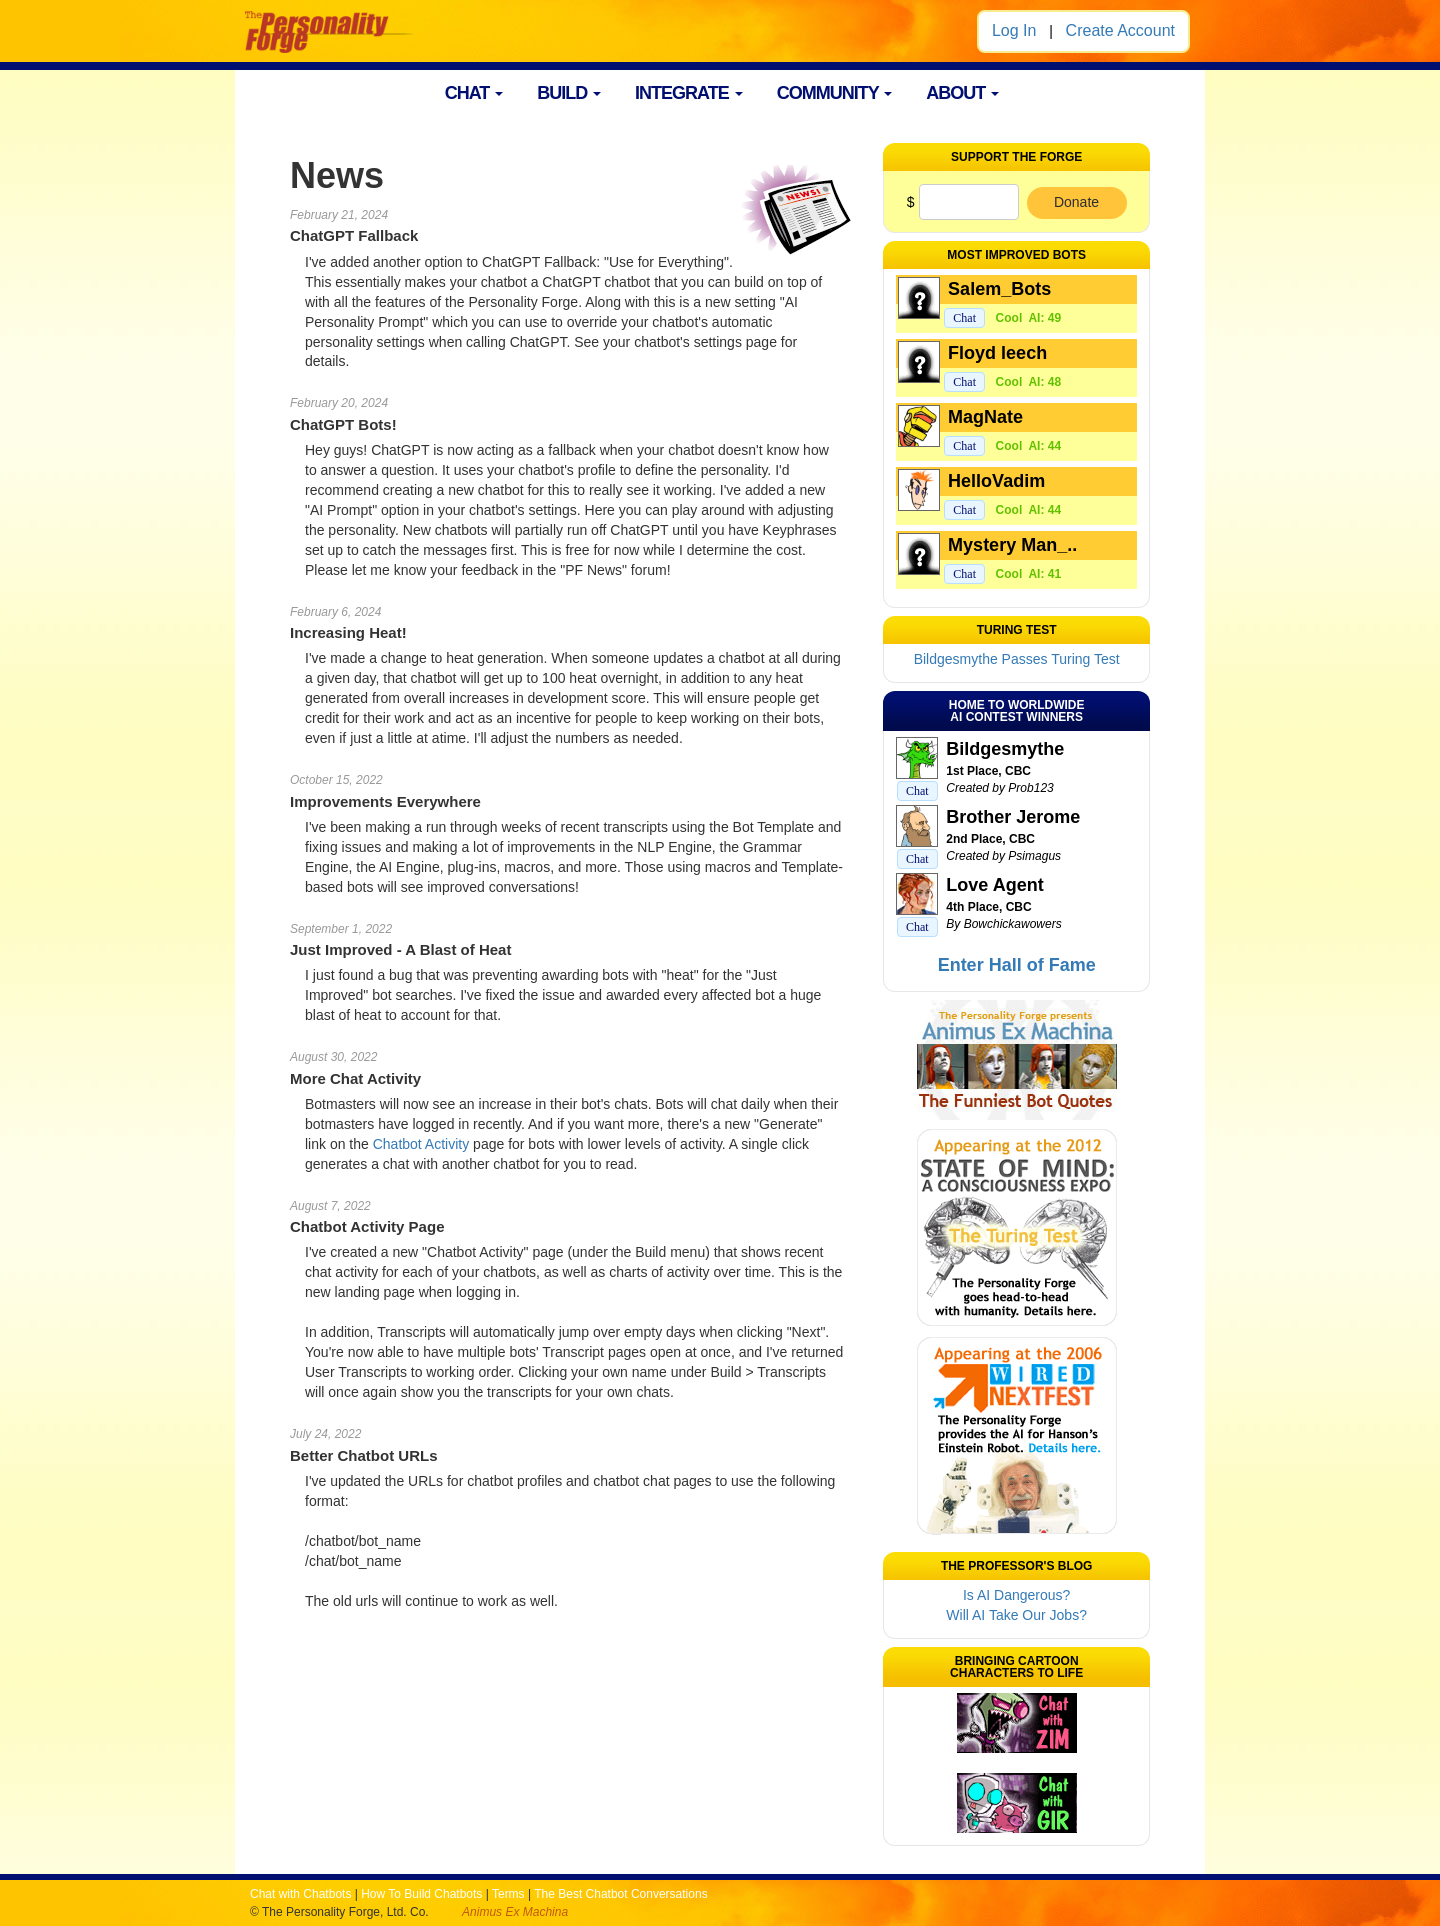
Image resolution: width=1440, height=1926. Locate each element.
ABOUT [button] (962, 93)
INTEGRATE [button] (689, 93)
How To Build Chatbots (421, 1894)
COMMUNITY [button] (835, 93)
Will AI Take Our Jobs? (1016, 1615)
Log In (1014, 30)
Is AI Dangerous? (1016, 1595)
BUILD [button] (569, 93)
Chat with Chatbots (300, 1894)
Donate (1076, 202)
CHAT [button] (474, 93)
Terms (508, 1894)
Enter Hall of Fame (1017, 965)
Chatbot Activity (421, 1144)
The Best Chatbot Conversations (620, 1894)
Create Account (1120, 30)
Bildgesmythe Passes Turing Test (1017, 659)
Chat (964, 318)
